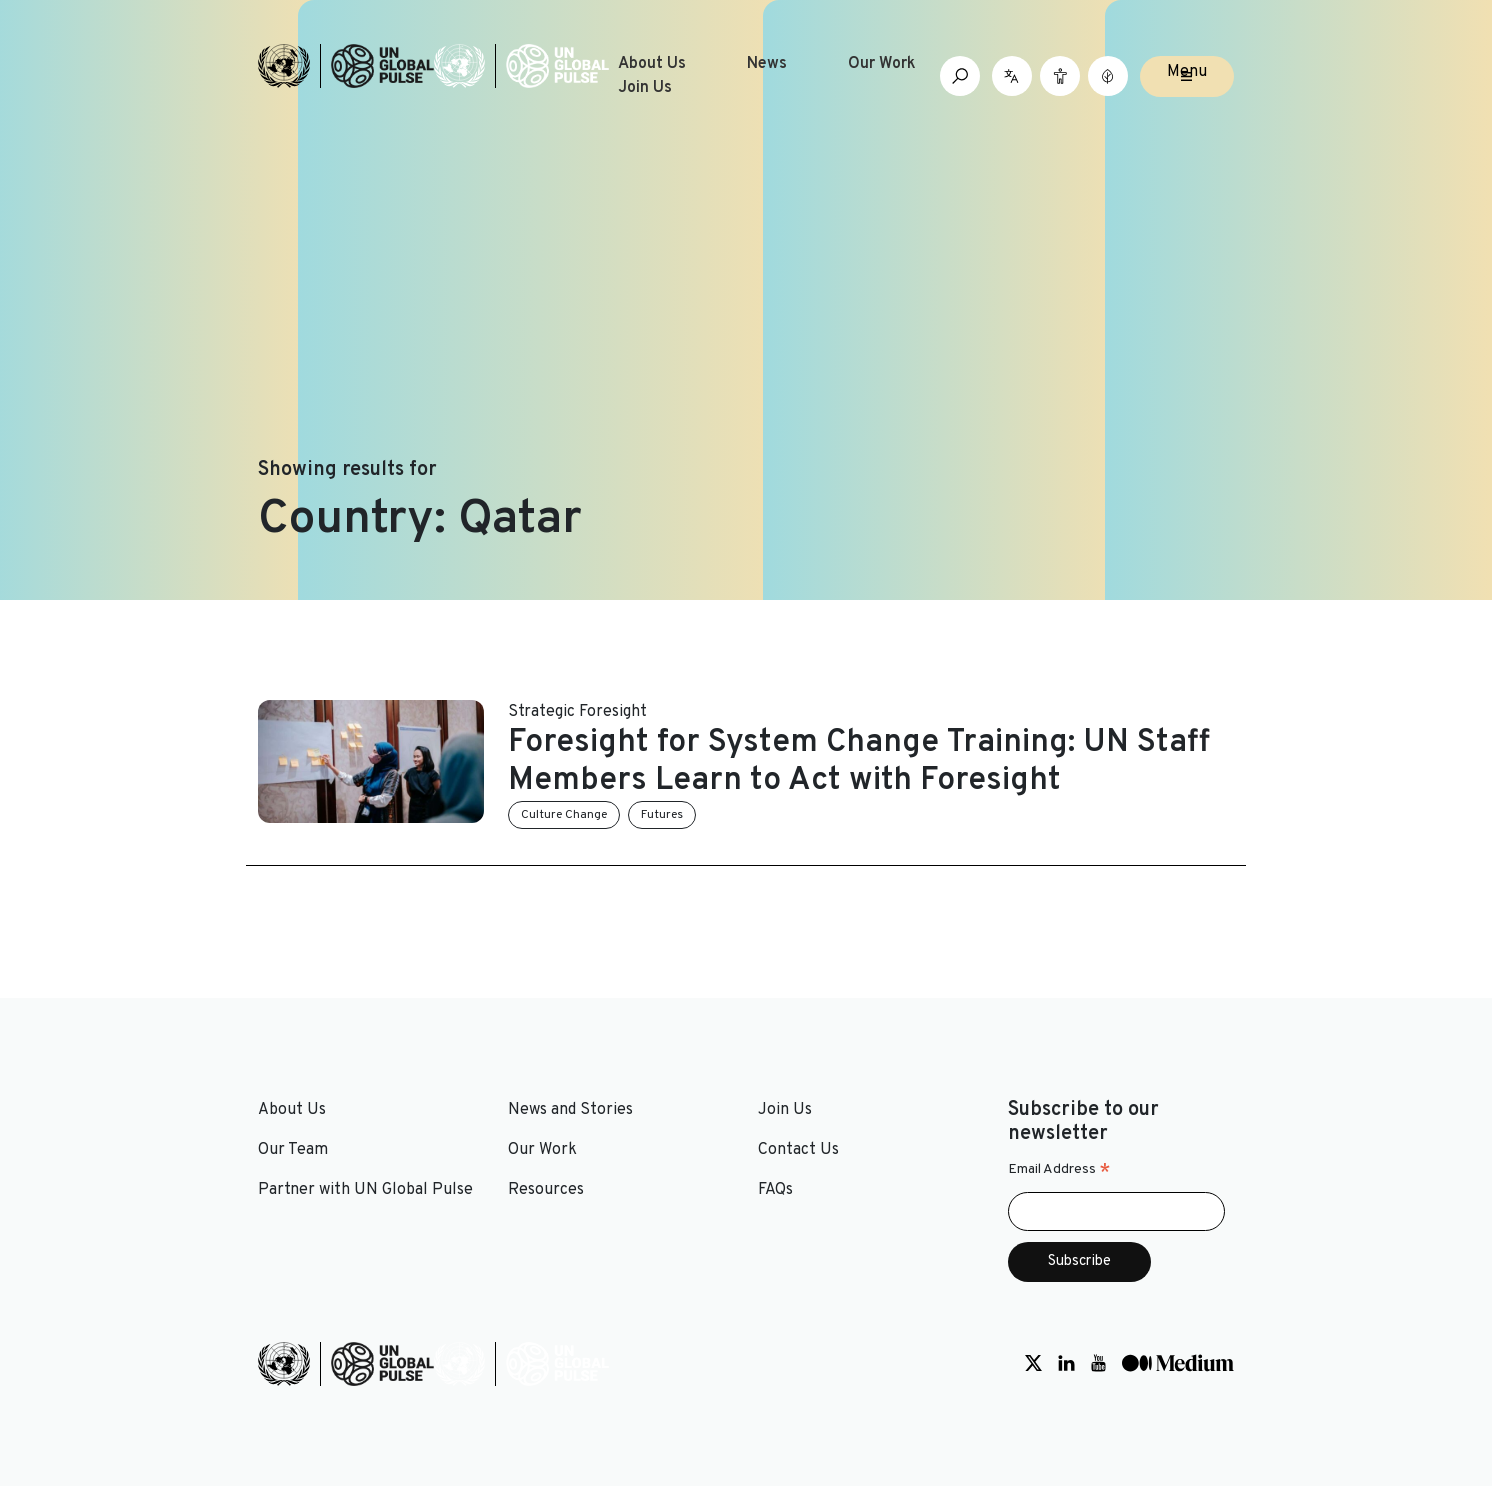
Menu (1187, 72)
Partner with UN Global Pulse (365, 1190)
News (767, 64)
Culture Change (564, 815)
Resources (546, 1190)
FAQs (775, 1190)
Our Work (882, 64)
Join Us (645, 88)
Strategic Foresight (577, 712)
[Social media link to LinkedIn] (1066, 1364)
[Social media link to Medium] (1178, 1364)
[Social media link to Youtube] (1098, 1364)
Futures (662, 815)
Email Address (1059, 1170)
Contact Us (798, 1150)
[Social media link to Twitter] (1033, 1364)
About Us (652, 64)
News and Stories (570, 1110)
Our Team (293, 1150)
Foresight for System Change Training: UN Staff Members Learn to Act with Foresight (859, 762)
